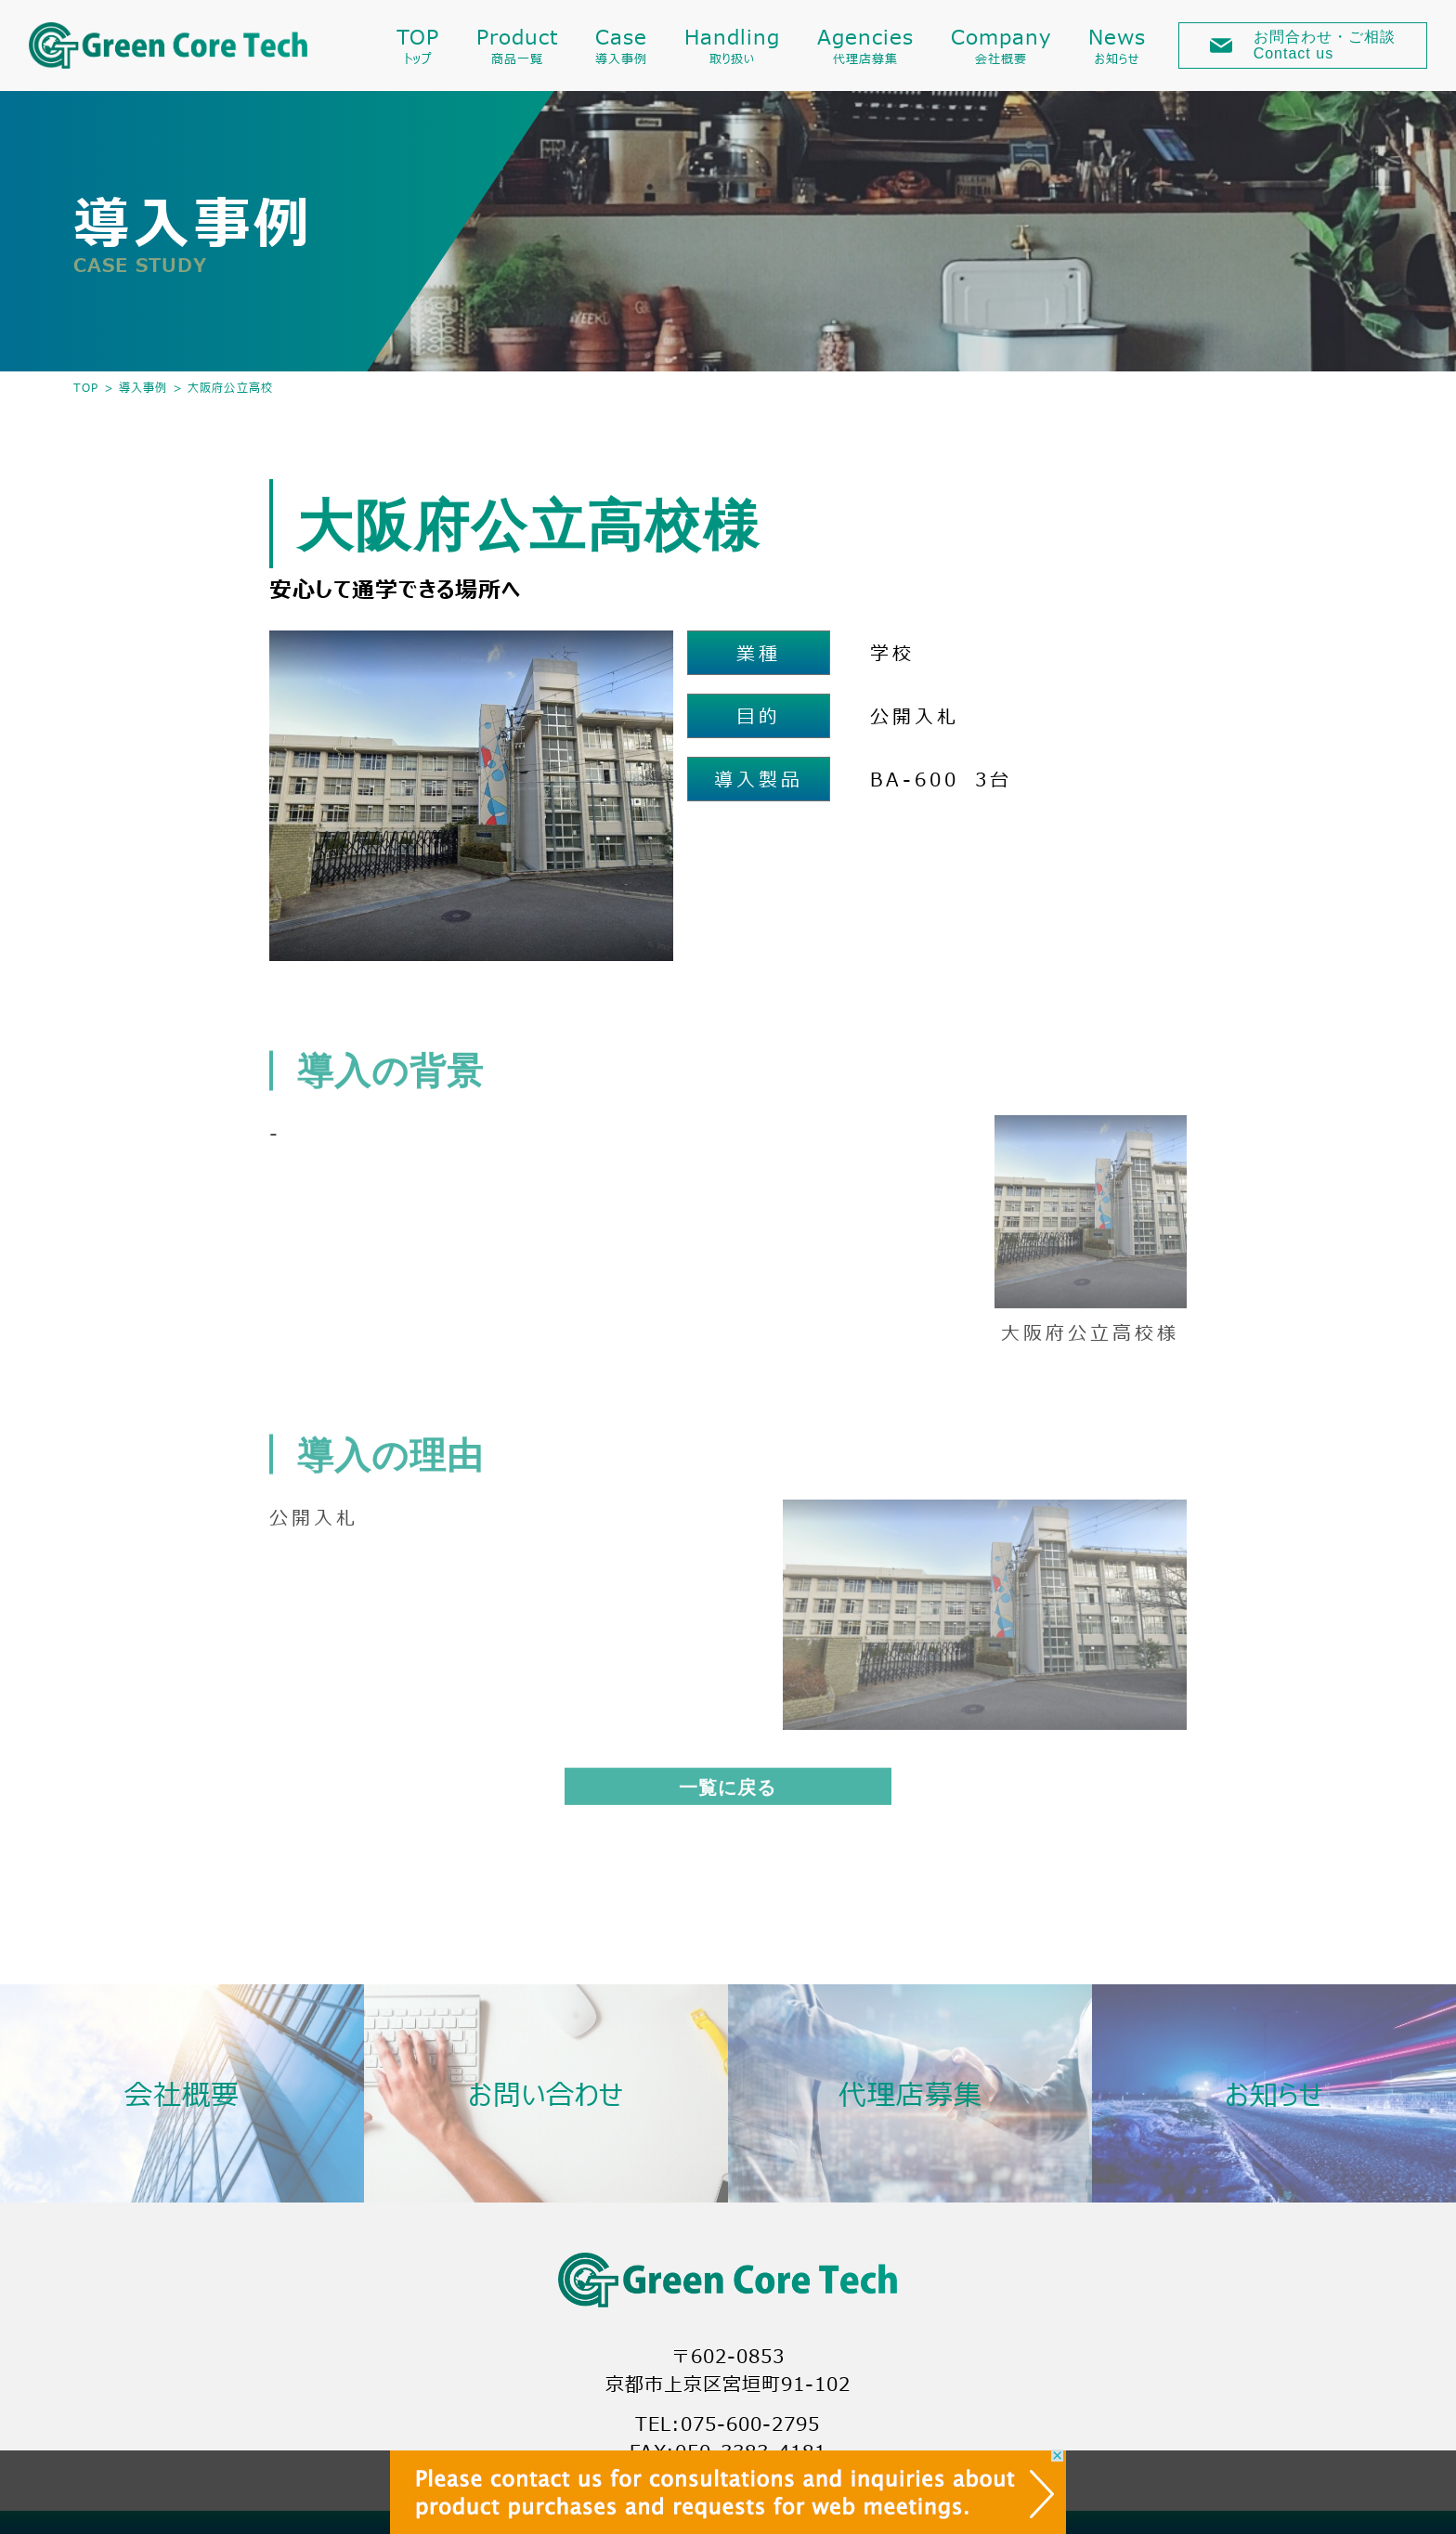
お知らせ (1274, 2093)
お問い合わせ (546, 2093)
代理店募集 (910, 2093)
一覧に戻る (727, 1791)
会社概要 (182, 2093)
